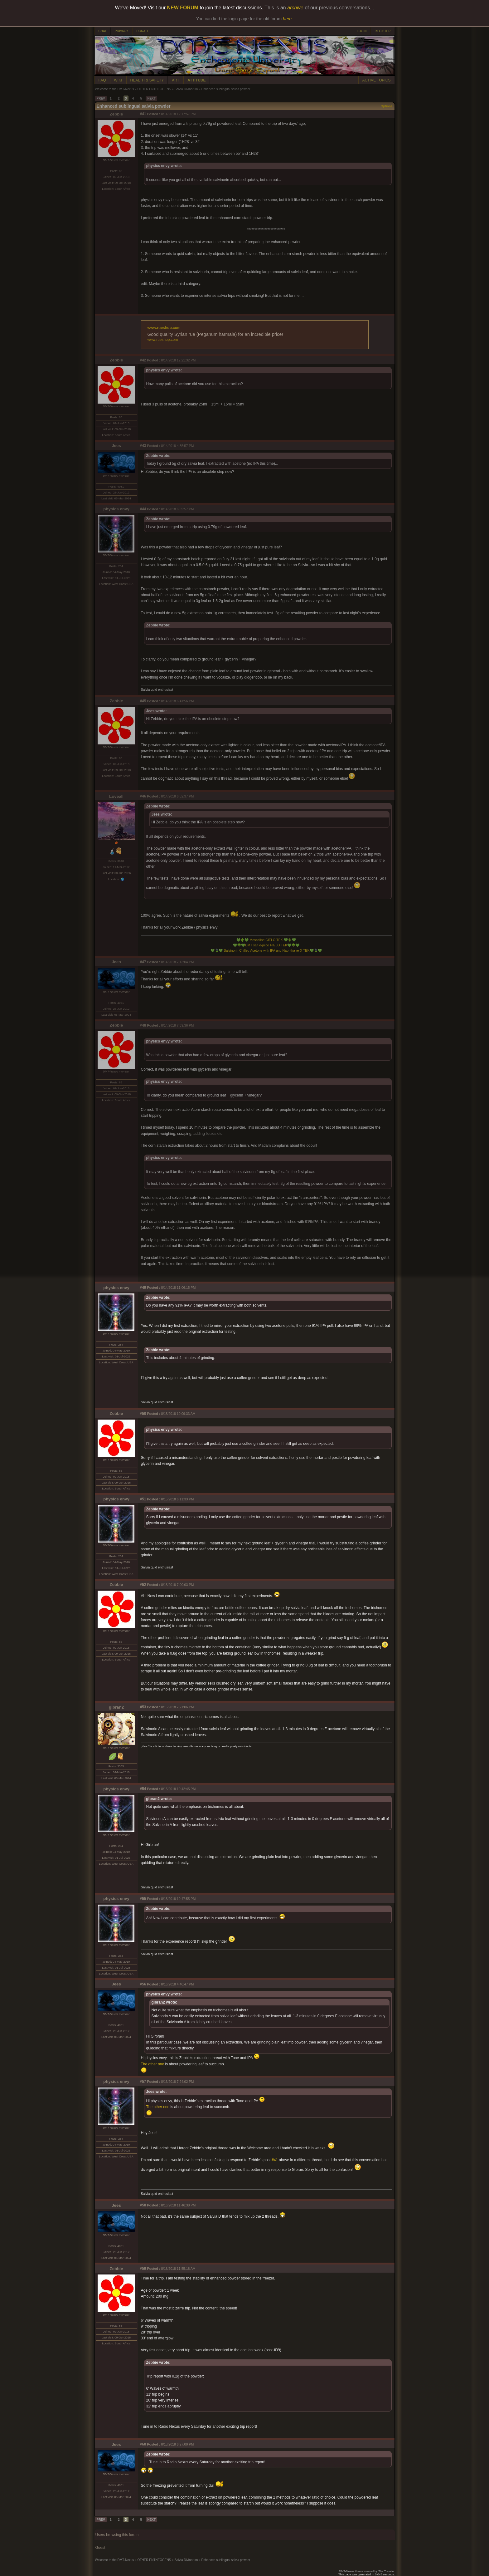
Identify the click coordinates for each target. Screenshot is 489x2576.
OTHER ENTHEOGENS (154, 89)
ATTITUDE (196, 80)
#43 (143, 446)
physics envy (116, 509)
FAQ (102, 80)
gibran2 (116, 1707)
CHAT (103, 31)
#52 (143, 1584)
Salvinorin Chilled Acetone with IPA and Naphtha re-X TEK (266, 950)
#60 (143, 2444)
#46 (143, 796)
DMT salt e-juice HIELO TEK (266, 945)
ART (175, 80)
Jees (116, 445)
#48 (143, 1025)
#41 (143, 114)
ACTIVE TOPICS (376, 80)
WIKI (118, 80)
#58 (143, 2205)
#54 (143, 1789)
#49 (143, 1287)
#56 (143, 1984)
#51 (143, 1499)
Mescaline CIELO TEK (266, 940)
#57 (143, 2081)
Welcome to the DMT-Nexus (114, 89)
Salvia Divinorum (186, 89)
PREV (101, 98)
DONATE (142, 31)
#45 (143, 701)
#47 (143, 962)
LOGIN (361, 31)
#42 (143, 360)
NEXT (151, 98)
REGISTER (382, 31)
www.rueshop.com (164, 328)
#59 (143, 2268)
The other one (152, 2064)
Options (387, 106)
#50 (143, 1413)
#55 (143, 1898)
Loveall (116, 796)
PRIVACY (121, 31)
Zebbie (116, 114)
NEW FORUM (182, 7)
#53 (143, 1707)
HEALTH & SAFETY (147, 80)
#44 (143, 509)
